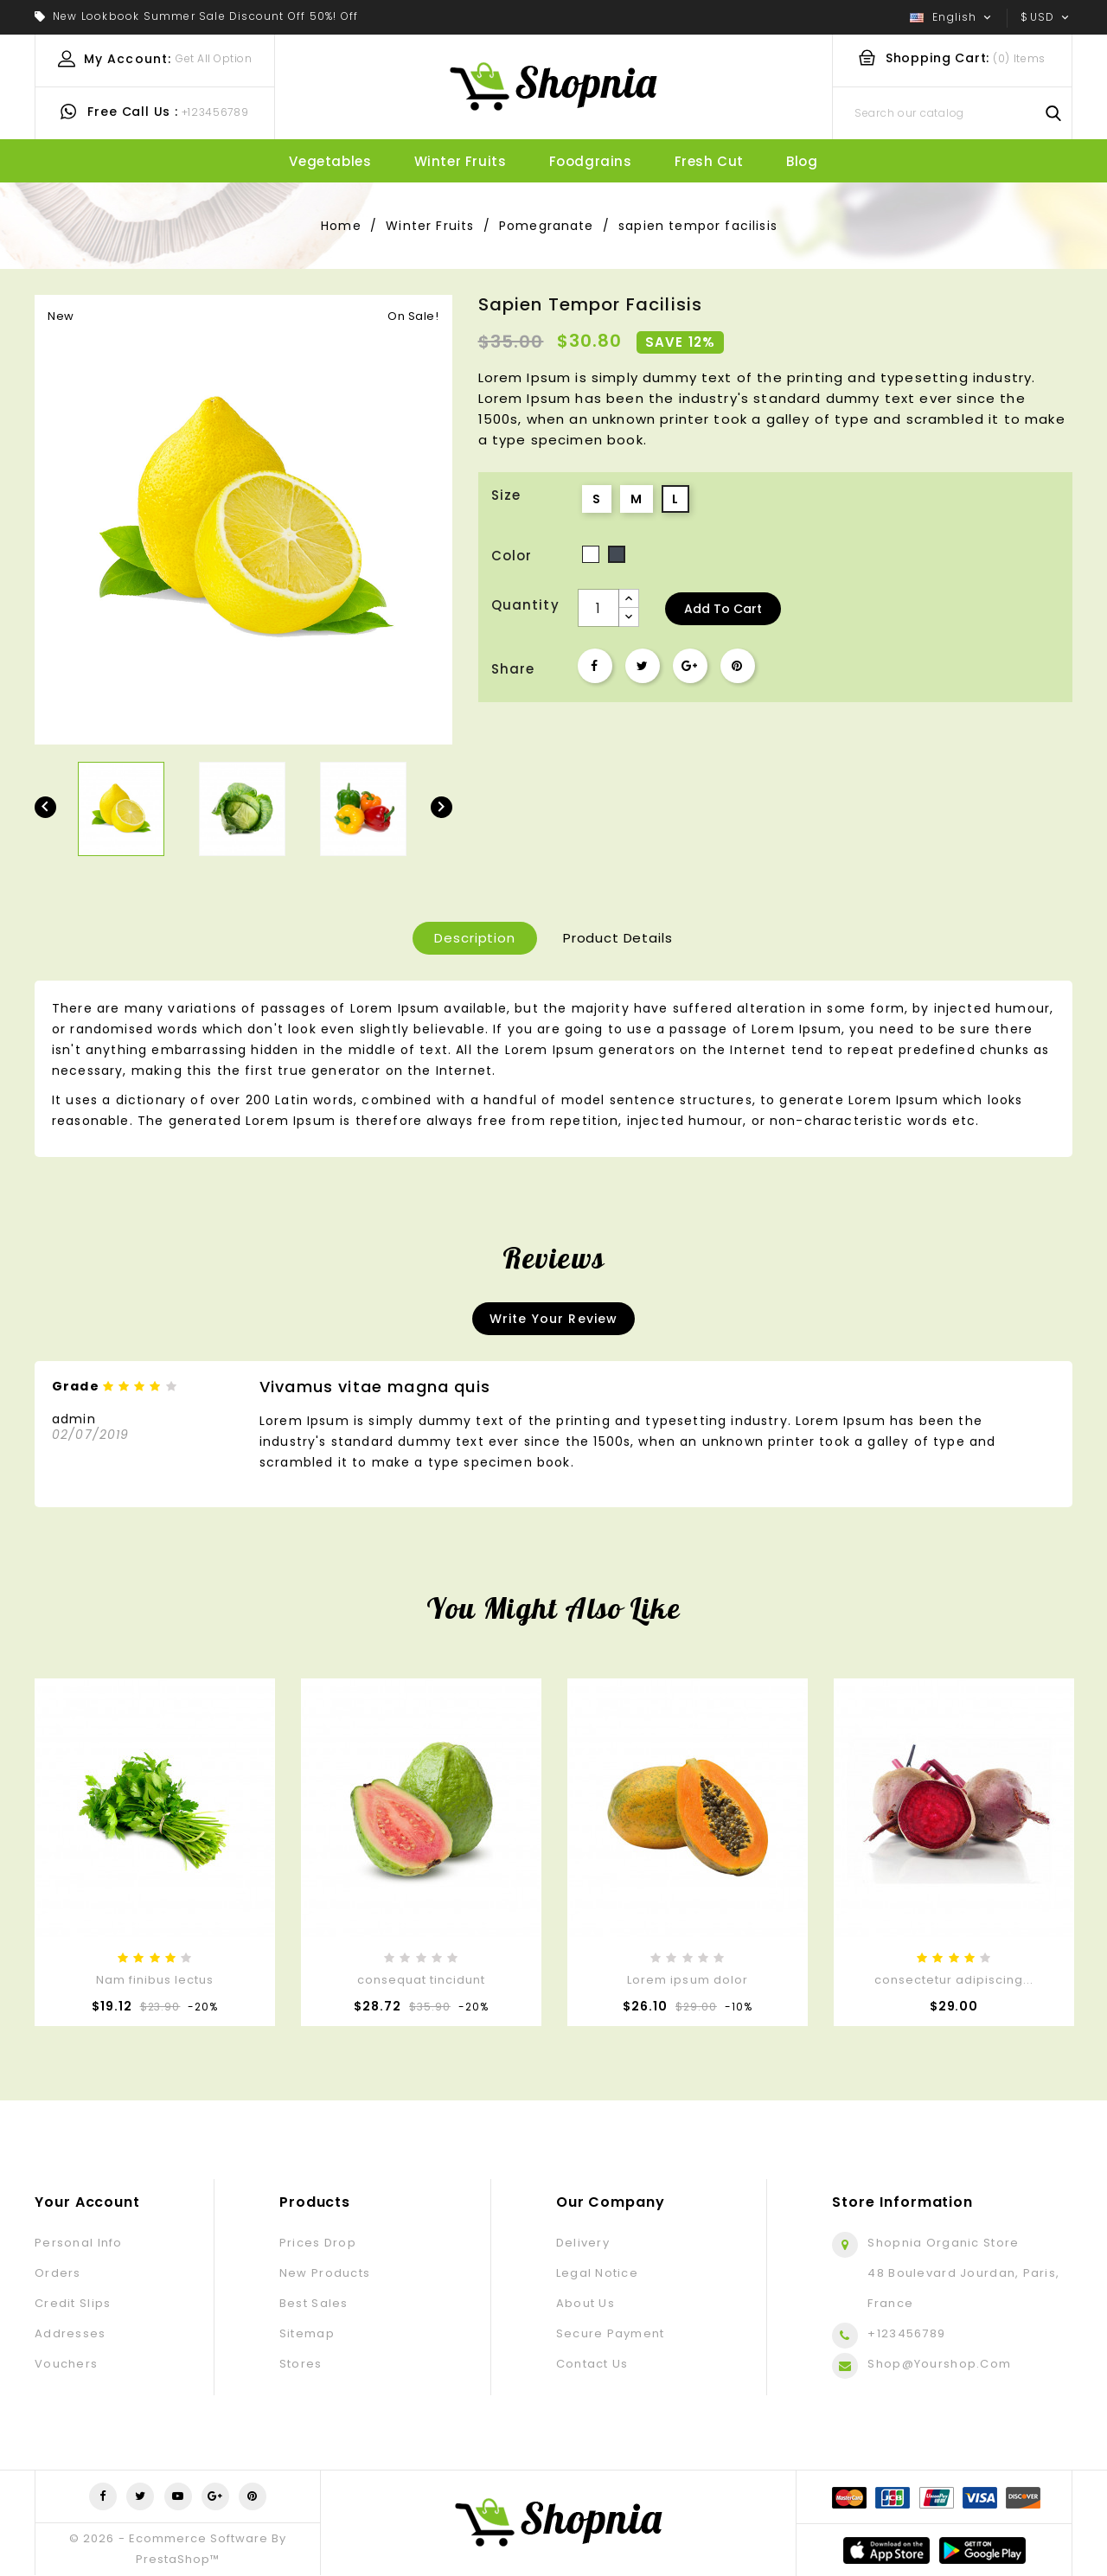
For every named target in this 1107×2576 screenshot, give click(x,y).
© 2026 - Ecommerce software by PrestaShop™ (177, 2548)
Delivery (583, 2242)
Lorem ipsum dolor (687, 1980)
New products (324, 2273)
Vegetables (330, 161)
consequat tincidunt (421, 1980)
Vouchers (66, 2363)
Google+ (690, 666)
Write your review (554, 1318)
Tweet (642, 666)
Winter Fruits (460, 161)
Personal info (79, 2242)
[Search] (952, 113)
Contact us (592, 2363)
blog (801, 161)
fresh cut (709, 161)
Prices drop (317, 2242)
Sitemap (307, 2333)
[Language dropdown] (952, 17)
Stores (301, 2363)
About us (585, 2303)
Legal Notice (597, 2273)
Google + (215, 2496)
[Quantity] (598, 608)
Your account (87, 2202)
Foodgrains (590, 161)
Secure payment (610, 2333)
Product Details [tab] (618, 938)
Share (595, 666)
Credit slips (73, 2303)
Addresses (70, 2333)
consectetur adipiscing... (954, 1980)
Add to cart (723, 608)
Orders (58, 2273)
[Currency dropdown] (1046, 17)
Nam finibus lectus (155, 1980)
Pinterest (737, 666)
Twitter (140, 2496)
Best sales (314, 2303)
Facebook (103, 2496)
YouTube (178, 2496)
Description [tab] (474, 938)
